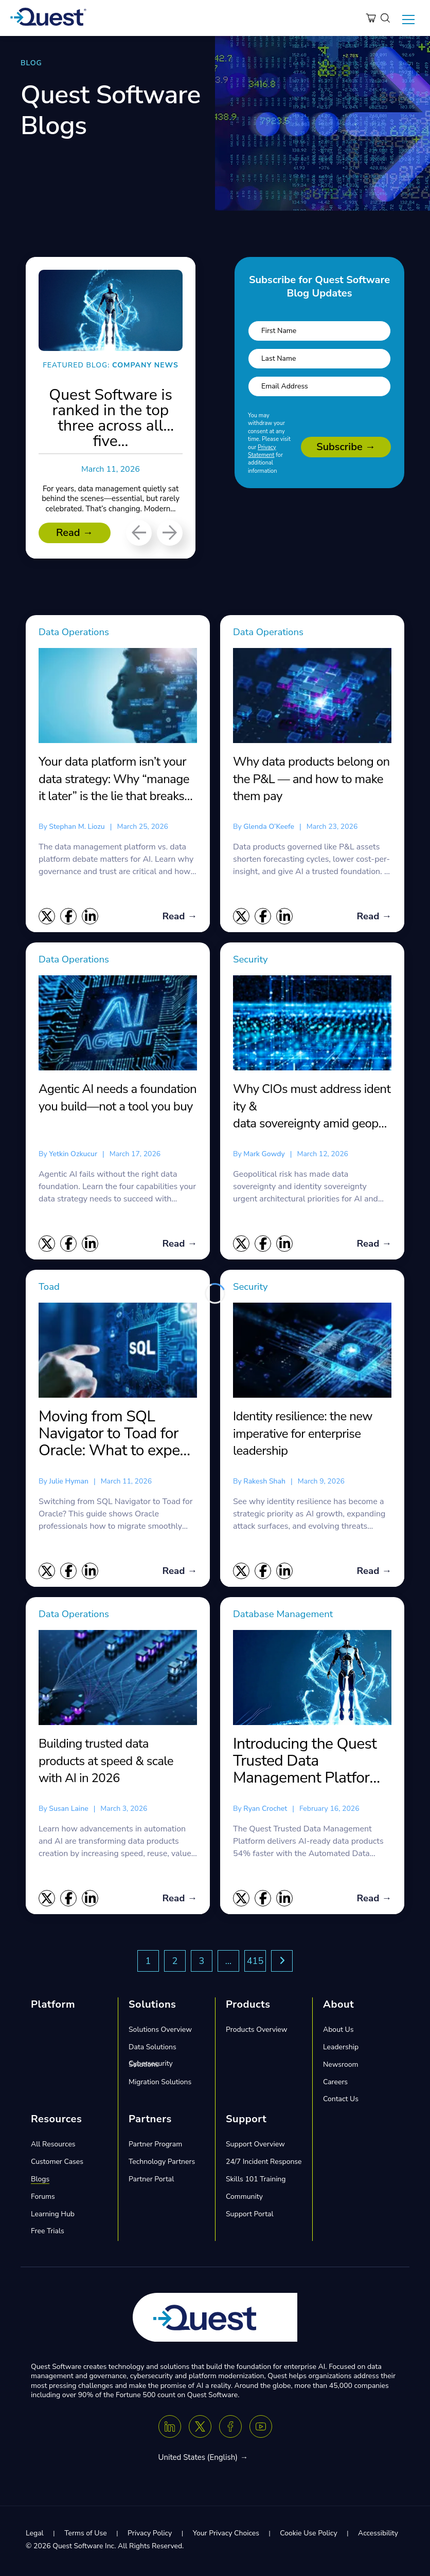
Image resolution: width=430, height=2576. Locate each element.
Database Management (287, 1616)
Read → (74, 533)
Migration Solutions (160, 2084)
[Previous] (139, 533)
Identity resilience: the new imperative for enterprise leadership (302, 1435)
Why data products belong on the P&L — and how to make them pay (311, 778)
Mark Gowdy (263, 1154)
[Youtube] (260, 2429)
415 (255, 1964)
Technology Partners (162, 2164)
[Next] (170, 533)
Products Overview (256, 2032)
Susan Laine (68, 1810)
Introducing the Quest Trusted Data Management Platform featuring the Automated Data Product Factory (308, 1763)
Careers (335, 2084)
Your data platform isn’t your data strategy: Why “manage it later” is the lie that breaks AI (114, 779)
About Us (338, 2032)
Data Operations (76, 632)
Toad (50, 1288)
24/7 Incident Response (264, 2164)
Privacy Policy (150, 2536)
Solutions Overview (160, 2032)
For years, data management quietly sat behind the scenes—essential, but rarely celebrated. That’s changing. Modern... (110, 503)
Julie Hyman (68, 1483)
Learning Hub (53, 2216)
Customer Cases (57, 2164)
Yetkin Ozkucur (73, 1154)
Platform (53, 2007)
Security (252, 960)
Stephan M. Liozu (76, 826)
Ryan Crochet (265, 1810)
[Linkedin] (169, 2429)
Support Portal (250, 2216)
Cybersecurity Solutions (151, 2067)
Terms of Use (85, 2536)
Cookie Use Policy (308, 2536)
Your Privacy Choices (226, 2536)
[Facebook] (230, 2429)
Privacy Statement (262, 451)
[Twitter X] (200, 2429)
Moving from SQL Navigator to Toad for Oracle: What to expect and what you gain (115, 1435)
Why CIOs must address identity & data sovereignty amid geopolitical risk (312, 1107)
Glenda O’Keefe (268, 826)
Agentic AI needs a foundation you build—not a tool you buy (117, 1098)
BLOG (31, 63)
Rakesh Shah (264, 1483)
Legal (35, 2536)
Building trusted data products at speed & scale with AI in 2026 (106, 1762)
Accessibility (378, 2536)
